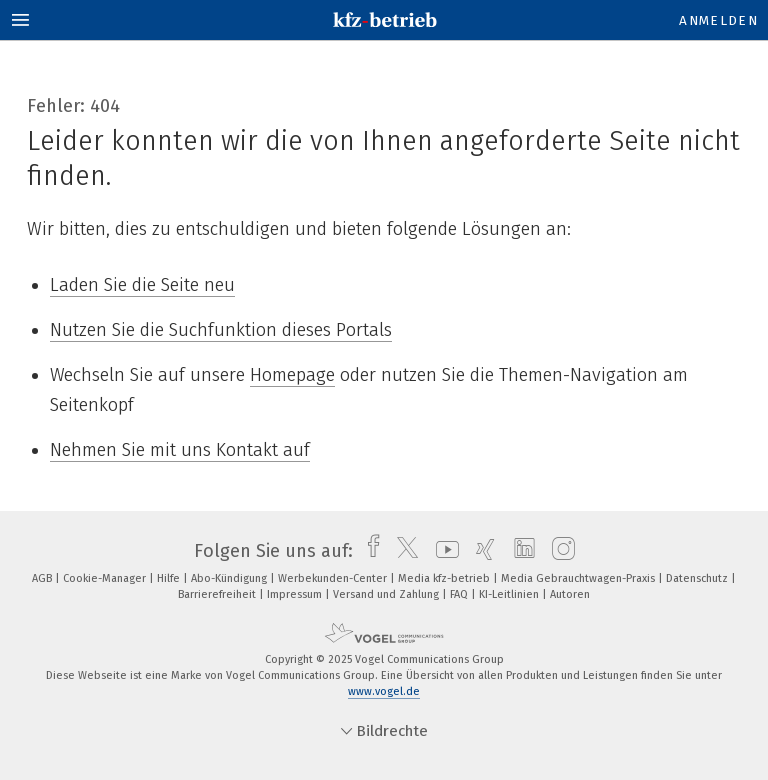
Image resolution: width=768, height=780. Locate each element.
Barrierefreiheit (218, 594)
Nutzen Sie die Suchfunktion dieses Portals (221, 330)
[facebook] (368, 551)
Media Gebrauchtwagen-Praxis (579, 578)
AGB (43, 578)
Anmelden (718, 20)
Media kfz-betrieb (445, 578)
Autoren (570, 594)
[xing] (480, 551)
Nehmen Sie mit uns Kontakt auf (180, 450)
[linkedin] (519, 551)
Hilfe (170, 578)
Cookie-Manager (106, 578)
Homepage (292, 375)
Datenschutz (698, 578)
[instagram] (558, 551)
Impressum (296, 594)
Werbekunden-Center (334, 578)
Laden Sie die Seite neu (142, 285)
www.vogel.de (384, 691)
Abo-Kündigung (230, 578)
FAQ (460, 594)
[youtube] (442, 551)
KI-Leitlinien (510, 594)
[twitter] (402, 551)
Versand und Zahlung (387, 594)
